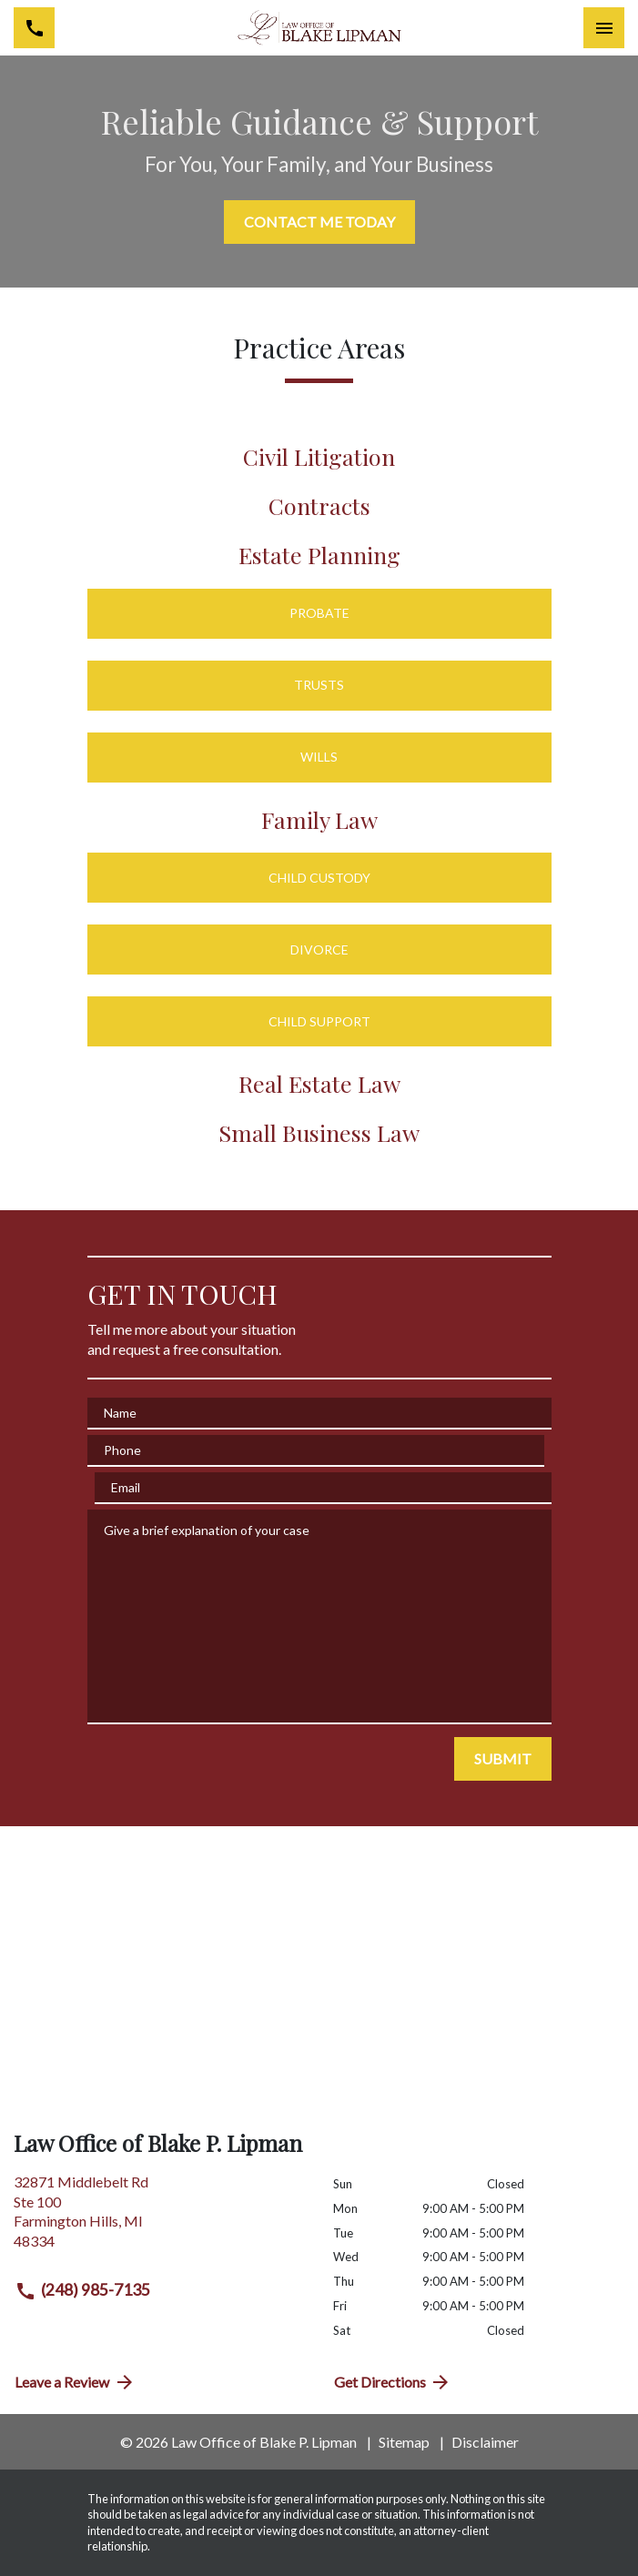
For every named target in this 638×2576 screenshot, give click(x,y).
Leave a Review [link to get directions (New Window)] (75, 2382)
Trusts (319, 684)
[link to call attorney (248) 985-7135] (34, 27)
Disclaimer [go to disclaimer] (485, 2441)
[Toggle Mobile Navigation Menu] (603, 27)
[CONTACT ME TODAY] (319, 222)
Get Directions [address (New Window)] (393, 2382)
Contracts (319, 505)
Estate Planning (319, 555)
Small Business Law (319, 1132)
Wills (319, 756)
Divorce (319, 949)
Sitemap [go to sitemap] (404, 2441)
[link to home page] (319, 27)
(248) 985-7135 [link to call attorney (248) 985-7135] (82, 2291)
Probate (319, 613)
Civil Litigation (319, 456)
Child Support (319, 1021)
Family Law (319, 819)
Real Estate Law (319, 1083)
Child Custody (319, 877)
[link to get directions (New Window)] (160, 2218)
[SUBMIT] (503, 1759)
